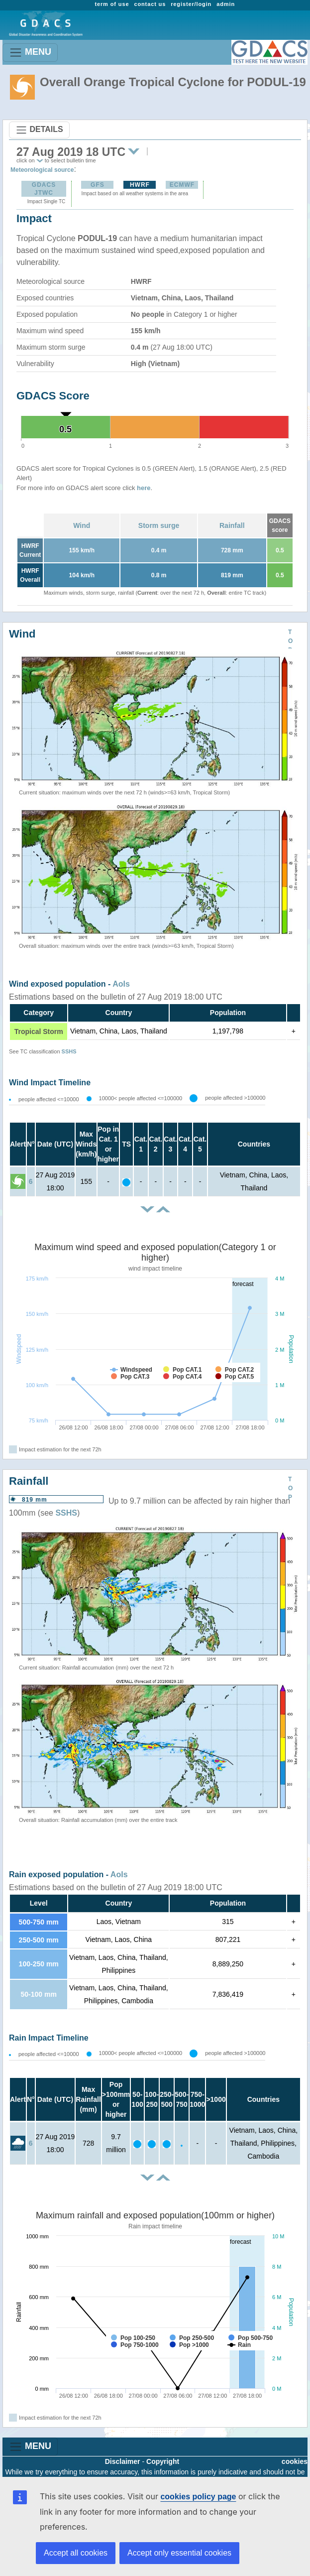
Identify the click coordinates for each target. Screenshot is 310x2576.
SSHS (69, 1051)
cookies (295, 2461)
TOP (290, 641)
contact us (150, 4)
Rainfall (232, 525)
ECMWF (182, 184)
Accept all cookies (75, 2553)
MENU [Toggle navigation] (30, 52)
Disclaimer (122, 2461)
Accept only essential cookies (179, 2553)
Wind (81, 525)
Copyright (162, 2461)
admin (225, 4)
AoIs (121, 984)
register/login (191, 4)
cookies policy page (198, 2496)
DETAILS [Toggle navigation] (39, 130)
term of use (112, 4)
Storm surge (158, 525)
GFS (97, 184)
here (143, 488)
